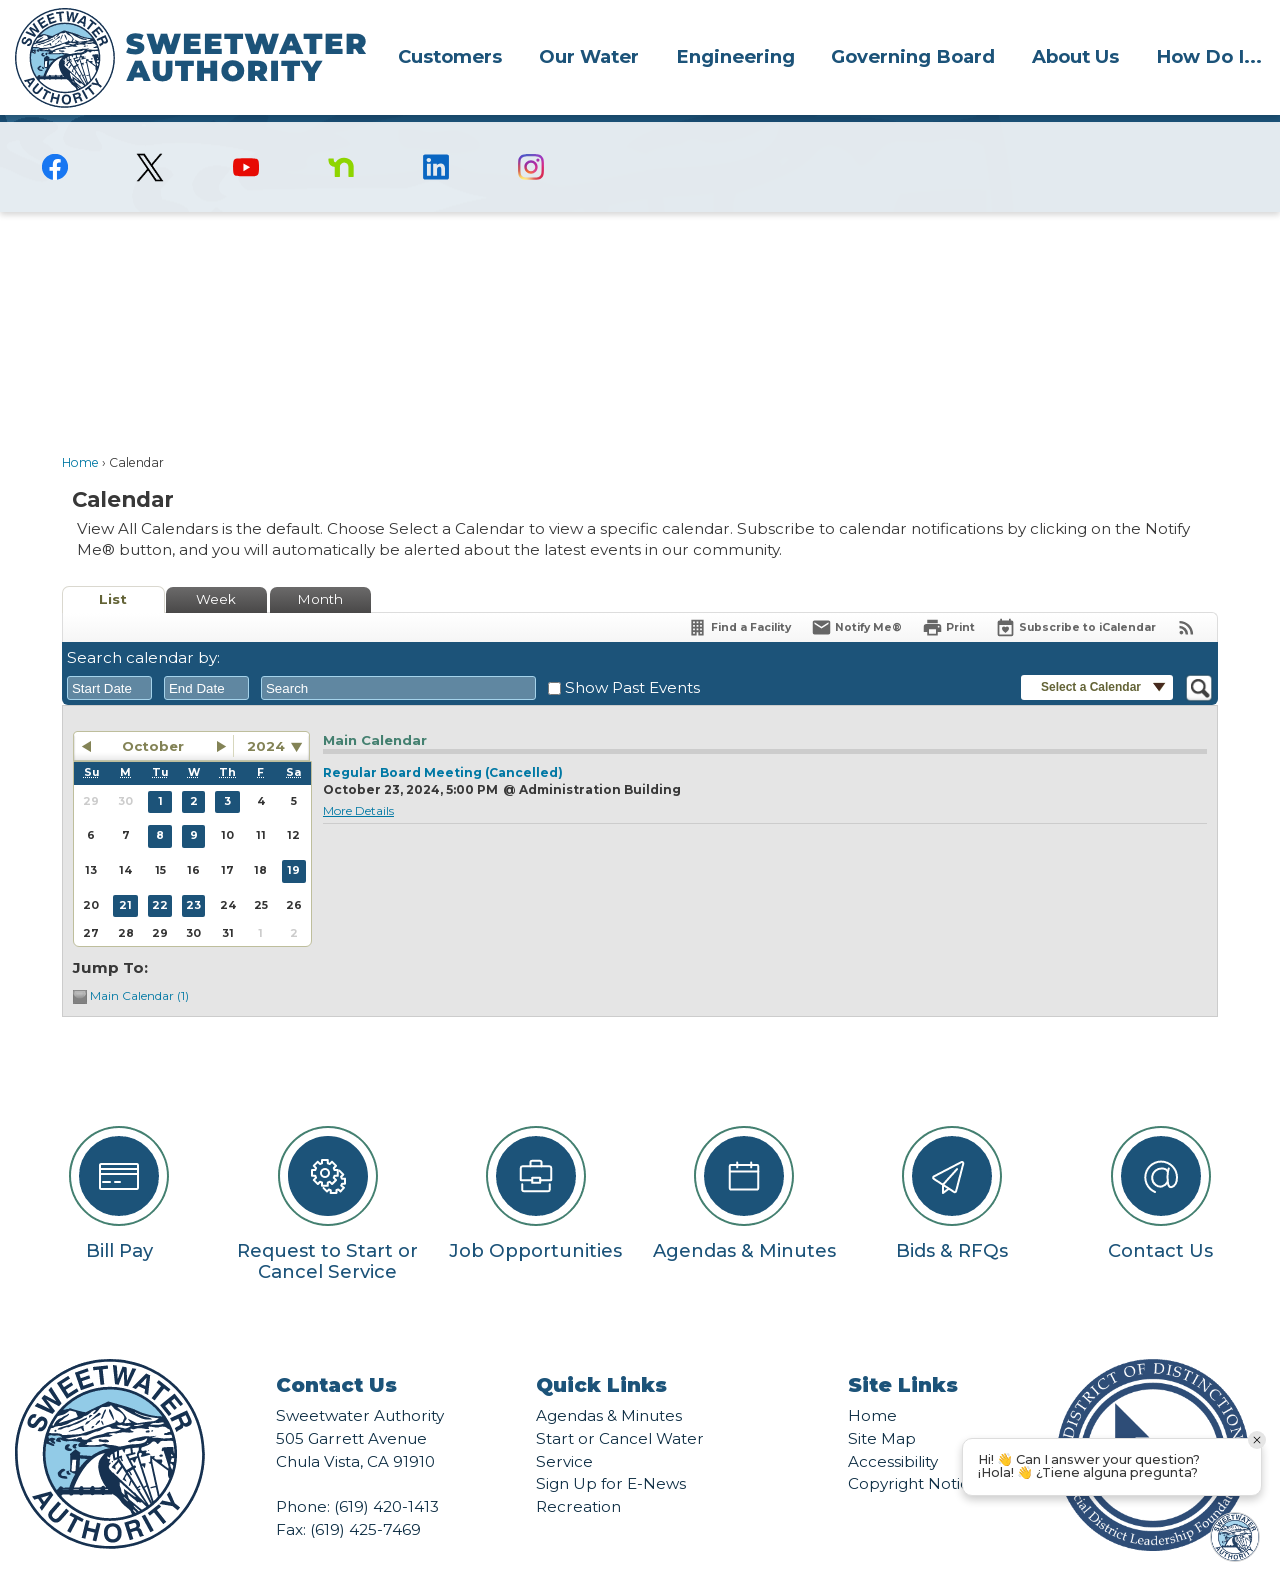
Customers (450, 56)
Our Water (589, 56)
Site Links (903, 1351)
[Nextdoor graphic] (340, 133)
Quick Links (601, 1351)
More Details (358, 776)
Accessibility (893, 1427)
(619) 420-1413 (386, 1472)
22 (160, 871)
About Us (1075, 56)
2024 (266, 712)
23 (193, 871)
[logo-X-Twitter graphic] (150, 133)
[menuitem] (450, 56)
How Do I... (1209, 56)
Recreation (578, 1472)
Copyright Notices (917, 1449)
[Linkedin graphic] (436, 133)
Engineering (735, 56)
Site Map (882, 1404)
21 (125, 871)
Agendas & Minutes (609, 1381)
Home (80, 428)
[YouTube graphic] (245, 133)
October (153, 712)
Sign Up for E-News (611, 1449)
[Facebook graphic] (55, 133)
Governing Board (913, 56)
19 (293, 836)
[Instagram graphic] (531, 133)
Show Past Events (632, 653)
